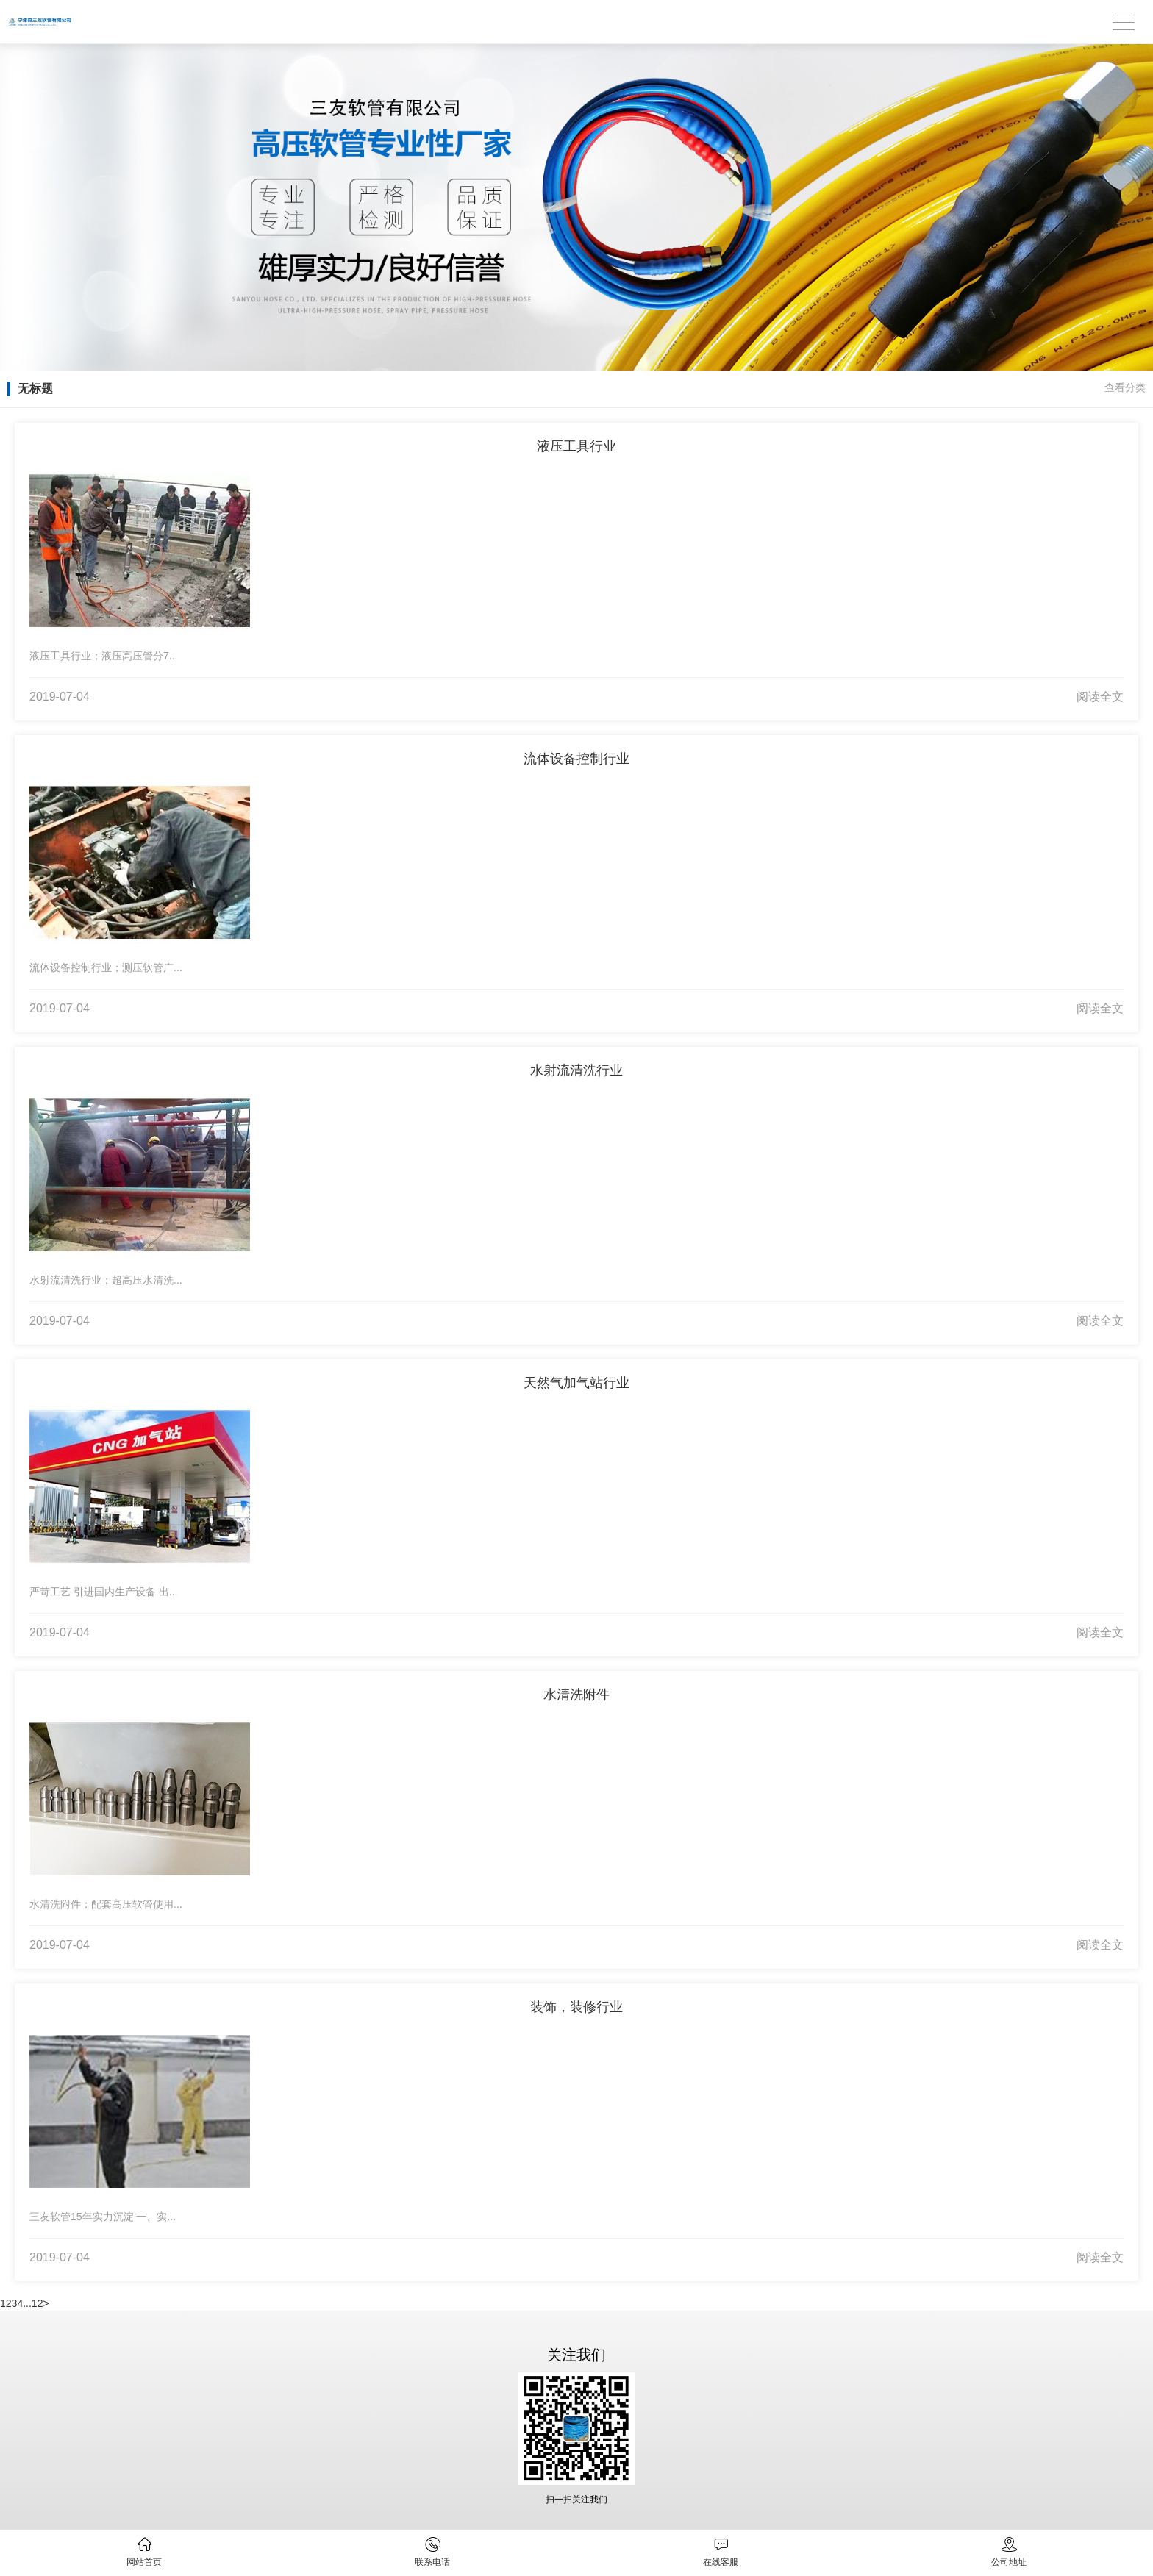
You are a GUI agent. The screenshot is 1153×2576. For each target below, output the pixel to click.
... (27, 2303)
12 (37, 2303)
